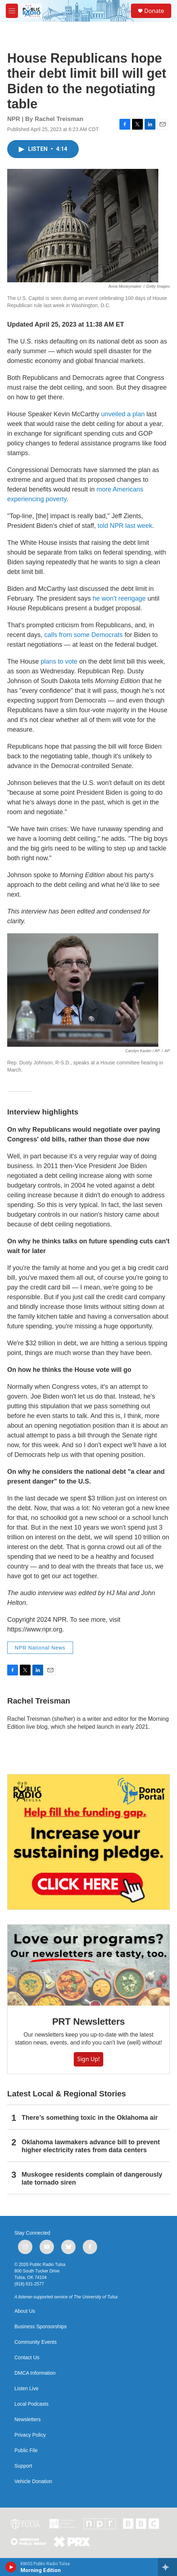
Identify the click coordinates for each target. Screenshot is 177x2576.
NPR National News (40, 1648)
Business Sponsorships (40, 2326)
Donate (154, 11)
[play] (10, 2567)
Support (23, 2466)
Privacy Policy (30, 2435)
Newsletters (27, 2419)
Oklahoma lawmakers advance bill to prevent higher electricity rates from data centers (91, 2146)
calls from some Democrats (83, 634)
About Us (24, 2311)
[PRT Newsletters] (88, 1965)
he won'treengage (119, 598)
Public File (26, 2450)
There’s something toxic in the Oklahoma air (90, 2117)
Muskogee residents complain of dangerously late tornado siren (92, 2178)
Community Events (35, 2342)
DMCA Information (34, 2373)
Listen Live (26, 2388)
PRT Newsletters (88, 2021)
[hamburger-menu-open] (12, 11)
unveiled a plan (123, 414)
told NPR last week (124, 525)
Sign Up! (88, 2059)
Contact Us (26, 2357)
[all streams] (167, 2567)
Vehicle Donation (33, 2481)
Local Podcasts (31, 2404)
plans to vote (59, 661)
